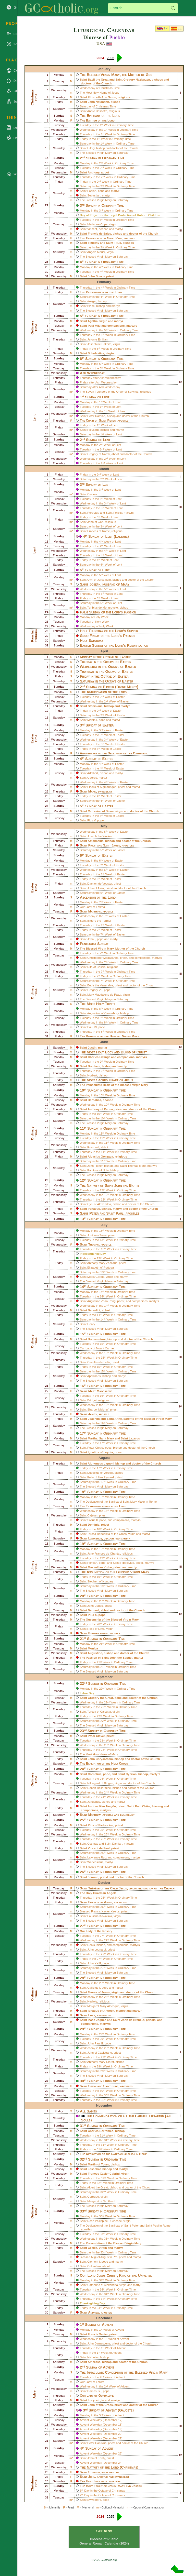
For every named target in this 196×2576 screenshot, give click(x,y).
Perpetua (93, 512)
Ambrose (94, 2361)
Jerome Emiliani (97, 339)
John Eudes (95, 1605)
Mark (92, 791)
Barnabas (94, 1100)
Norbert (92, 1075)
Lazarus (134, 1438)
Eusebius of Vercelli (100, 1472)
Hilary (91, 148)
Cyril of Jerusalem (99, 579)
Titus (117, 242)
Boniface (94, 1066)
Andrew (93, 2312)
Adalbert (92, 773)
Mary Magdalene (100, 1391)
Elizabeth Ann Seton (102, 97)
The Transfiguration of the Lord (103, 1506)
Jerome (93, 1877)
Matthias (94, 911)
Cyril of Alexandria (99, 1204)
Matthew (94, 1815)
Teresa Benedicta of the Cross (107, 1533)
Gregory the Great (100, 1697)
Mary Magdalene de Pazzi (104, 994)
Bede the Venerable (100, 985)
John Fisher (95, 1165)
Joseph (94, 584)
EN (165, 28)
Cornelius (94, 1774)
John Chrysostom (100, 1758)
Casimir (92, 494)
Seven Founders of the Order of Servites (112, 391)
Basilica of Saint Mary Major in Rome (132, 1501)
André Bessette (97, 111)
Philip (92, 845)
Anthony (94, 172)
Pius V (91, 820)
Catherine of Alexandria (102, 2284)
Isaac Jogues (97, 2019)
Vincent (92, 228)
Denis (91, 1944)
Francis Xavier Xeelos (105, 1911)
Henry (91, 1324)
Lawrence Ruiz (97, 1857)
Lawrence (95, 1538)
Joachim (94, 1418)
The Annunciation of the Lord (103, 692)
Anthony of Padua (100, 1109)
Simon (92, 2086)
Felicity (117, 512)
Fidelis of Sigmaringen (101, 786)
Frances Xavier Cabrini (104, 2173)
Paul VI (92, 1027)
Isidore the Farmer (99, 920)
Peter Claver (96, 1735)
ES (179, 28)
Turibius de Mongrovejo (102, 607)
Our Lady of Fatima (92, 906)
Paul (118, 238)
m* (71, 391)
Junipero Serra (97, 1235)
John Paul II (95, 2043)
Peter (111, 420)
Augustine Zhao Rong (101, 1301)
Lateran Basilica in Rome (129, 2154)
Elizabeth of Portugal (100, 1267)
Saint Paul (152, 2225)
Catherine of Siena (101, 811)
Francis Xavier (98, 2334)
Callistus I (93, 1987)
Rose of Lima (96, 1628)
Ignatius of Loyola (100, 1452)
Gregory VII (94, 990)
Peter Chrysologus (99, 1447)
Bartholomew (98, 1633)
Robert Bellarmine (99, 1787)
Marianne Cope (97, 224)
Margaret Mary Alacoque (103, 2006)
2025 (110, 58)
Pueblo (117, 37)
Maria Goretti (95, 1276)
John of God (95, 521)
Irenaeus (94, 1208)
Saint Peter (131, 2225)
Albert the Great (97, 2187)
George (92, 777)
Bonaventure (97, 1339)
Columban (94, 2266)
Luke (91, 2015)
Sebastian (93, 195)
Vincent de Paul (99, 1848)
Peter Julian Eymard (100, 1477)
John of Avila (95, 888)
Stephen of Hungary (100, 1581)
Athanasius (96, 840)
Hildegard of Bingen (100, 1783)
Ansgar (91, 301)
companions (116, 325)
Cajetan (92, 1515)
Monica (93, 1648)
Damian (117, 1843)
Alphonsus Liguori (101, 1463)
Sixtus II (92, 1520)
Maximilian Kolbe (100, 1567)
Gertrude (93, 2196)
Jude (115, 2086)
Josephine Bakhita (99, 344)
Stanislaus (95, 706)
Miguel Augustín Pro (104, 2257)
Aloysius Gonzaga (100, 1156)
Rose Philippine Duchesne (104, 2220)
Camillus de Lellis (98, 1362)
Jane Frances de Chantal (103, 1553)
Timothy (93, 242)
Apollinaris (94, 1376)
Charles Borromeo (100, 2130)
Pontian (92, 1562)
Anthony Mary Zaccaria (102, 1262)
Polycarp (93, 429)
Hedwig (92, 2001)
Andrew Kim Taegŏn (102, 1806)
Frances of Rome (98, 531)
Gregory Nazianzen (137, 79)
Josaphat (94, 2169)
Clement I (93, 2261)
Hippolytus (127, 1562)
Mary (110, 1438)
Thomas (93, 1244)
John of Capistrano (99, 2052)
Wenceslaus (95, 1862)
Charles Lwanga (99, 1057)
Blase (91, 305)
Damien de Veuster (99, 883)
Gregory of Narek (98, 454)
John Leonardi (96, 1949)
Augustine (95, 1653)
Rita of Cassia (96, 966)
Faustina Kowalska (99, 1916)
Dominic (93, 1524)
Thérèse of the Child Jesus (107, 1888)
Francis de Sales (99, 233)
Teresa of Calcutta (99, 1711)
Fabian (91, 190)
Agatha (93, 321)
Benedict (94, 1310)
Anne (118, 1418)
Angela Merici (96, 252)
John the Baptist (127, 1185)
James (116, 845)
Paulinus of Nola (98, 1170)
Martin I (92, 719)
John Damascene (98, 2343)
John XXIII (94, 1963)
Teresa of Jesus (99, 1992)
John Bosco (96, 276)
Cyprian (131, 1774)
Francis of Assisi (100, 1902)
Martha (92, 1438)
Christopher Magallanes (102, 957)
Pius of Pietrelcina (100, 1825)
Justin (92, 1047)
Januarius (93, 1801)
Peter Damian (96, 415)
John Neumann (98, 101)
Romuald (93, 1147)
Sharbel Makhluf (97, 1409)
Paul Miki (94, 325)
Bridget (92, 1400)
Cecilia (92, 2247)
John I (91, 939)
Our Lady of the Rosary (96, 1931)
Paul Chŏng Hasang (149, 1806)
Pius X (92, 1614)
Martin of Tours (98, 2164)
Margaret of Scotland (101, 2201)
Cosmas (92, 1843)
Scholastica (96, 353)
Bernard (93, 1610)
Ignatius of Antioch (101, 2010)
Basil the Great (98, 79)
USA (100, 43)
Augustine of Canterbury (102, 1013)
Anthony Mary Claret (100, 2061)
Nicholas (93, 2357)
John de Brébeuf (132, 2019)
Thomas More (137, 1165)
